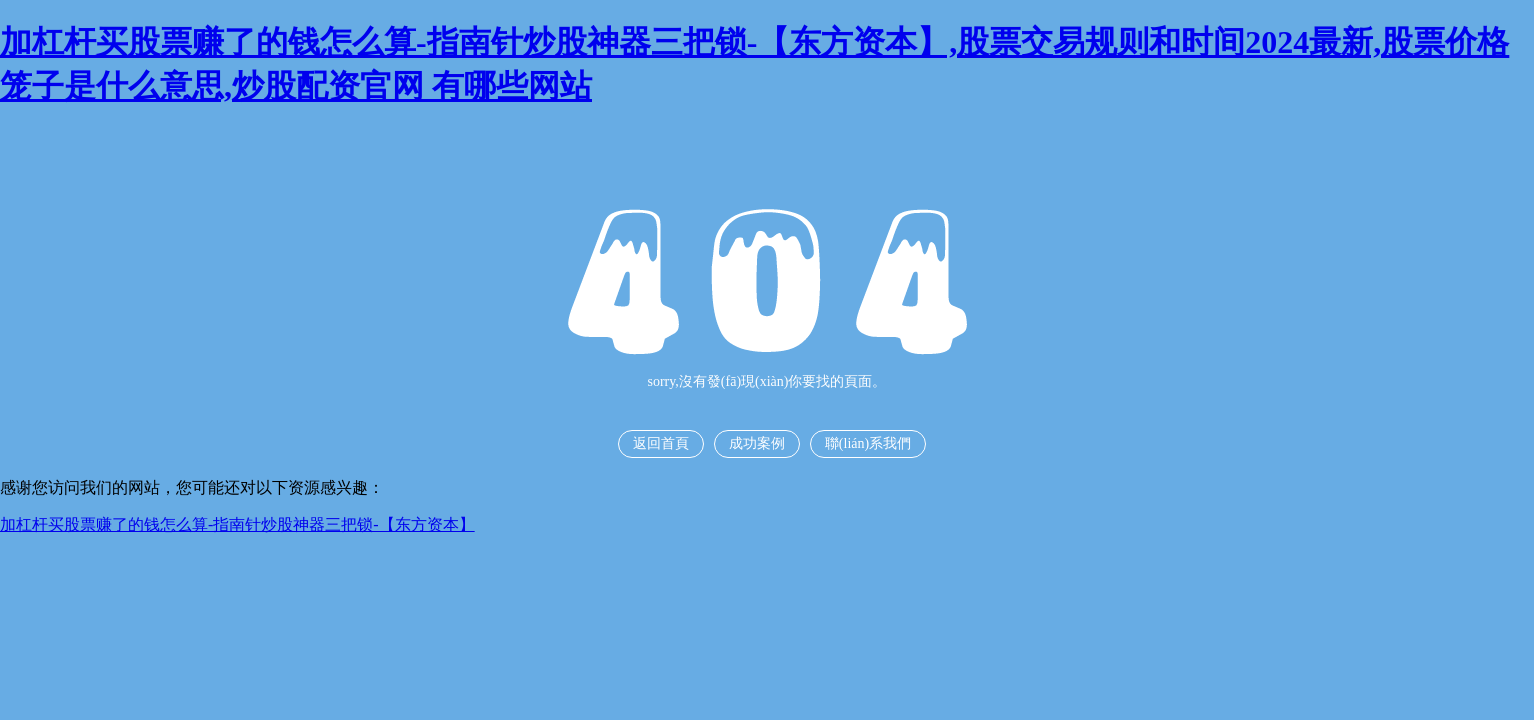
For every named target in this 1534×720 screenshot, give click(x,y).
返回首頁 (661, 443)
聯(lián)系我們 (868, 443)
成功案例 (757, 443)
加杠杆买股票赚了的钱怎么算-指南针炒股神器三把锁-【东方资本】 (237, 524)
